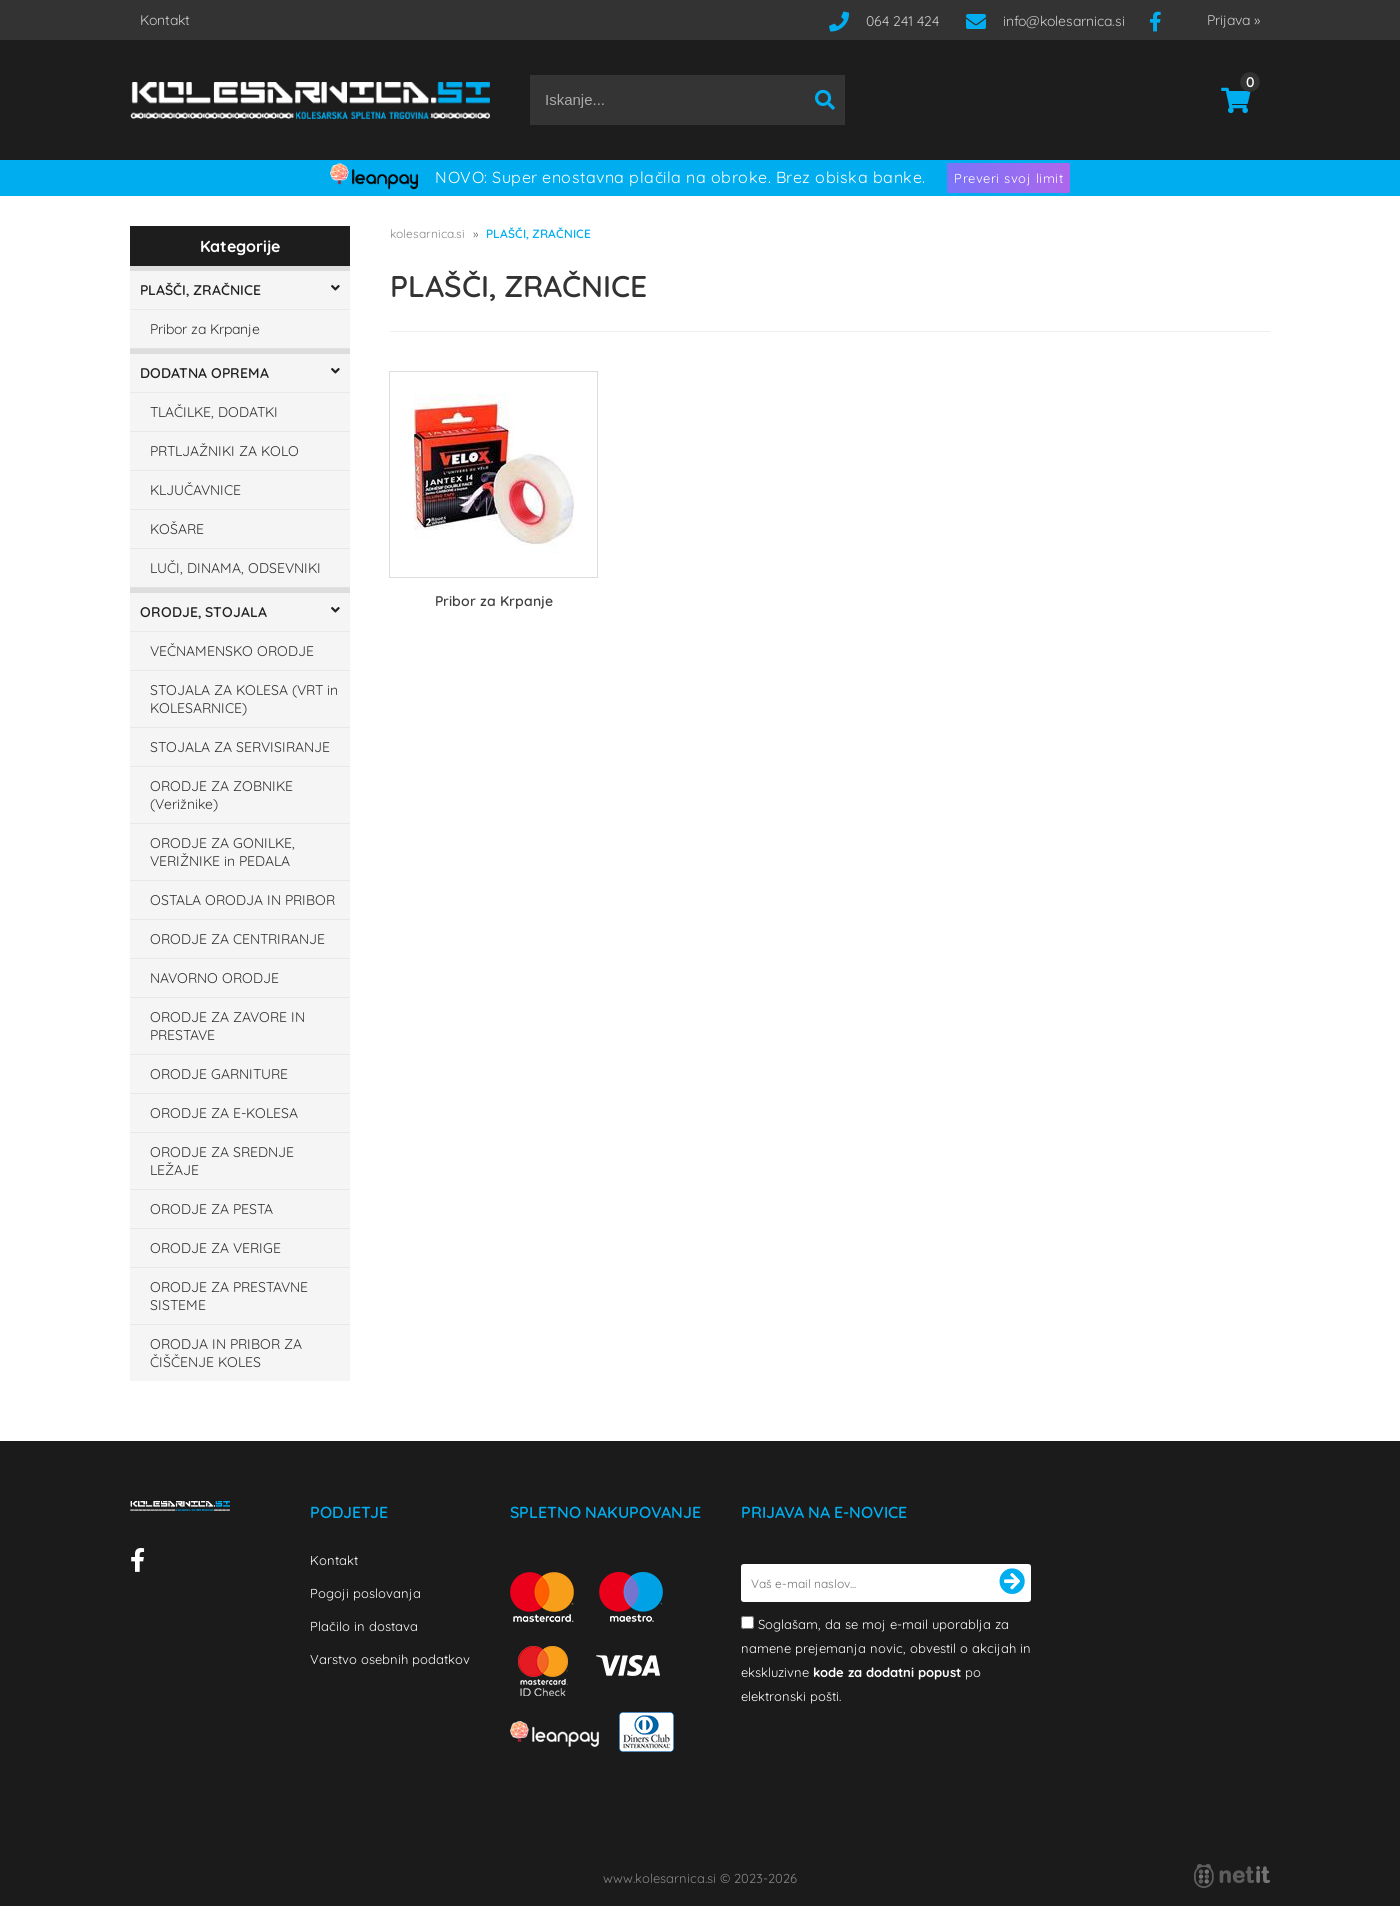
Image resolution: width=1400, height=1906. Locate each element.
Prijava (1233, 20)
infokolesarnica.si (1064, 21)
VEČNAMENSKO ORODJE (232, 651)
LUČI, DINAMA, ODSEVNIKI (235, 568)
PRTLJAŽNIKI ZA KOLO (224, 451)
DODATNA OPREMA (204, 373)
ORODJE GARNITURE (219, 1074)
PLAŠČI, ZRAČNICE (200, 290)
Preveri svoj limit (1008, 178)
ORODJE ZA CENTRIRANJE (237, 939)
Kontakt (165, 20)
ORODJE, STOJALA (203, 612)
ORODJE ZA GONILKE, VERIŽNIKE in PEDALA (222, 852)
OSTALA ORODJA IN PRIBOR (242, 900)
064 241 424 (902, 21)
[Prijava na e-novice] (1012, 1583)
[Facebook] (1163, 21)
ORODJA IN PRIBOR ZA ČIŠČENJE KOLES (226, 1353)
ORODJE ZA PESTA (211, 1209)
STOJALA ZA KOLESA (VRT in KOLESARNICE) (244, 699)
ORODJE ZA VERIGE (215, 1248)
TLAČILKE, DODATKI (214, 412)
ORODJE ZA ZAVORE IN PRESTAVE (227, 1026)
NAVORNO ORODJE (214, 978)
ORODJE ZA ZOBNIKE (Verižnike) (221, 795)
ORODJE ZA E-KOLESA (224, 1113)
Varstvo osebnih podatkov (390, 1659)
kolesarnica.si (427, 233)
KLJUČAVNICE (195, 490)
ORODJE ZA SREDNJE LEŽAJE (222, 1161)
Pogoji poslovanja (365, 1593)
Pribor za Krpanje (205, 329)
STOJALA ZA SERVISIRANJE (240, 747)
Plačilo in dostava (364, 1626)
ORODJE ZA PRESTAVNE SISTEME (229, 1296)
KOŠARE (177, 529)
